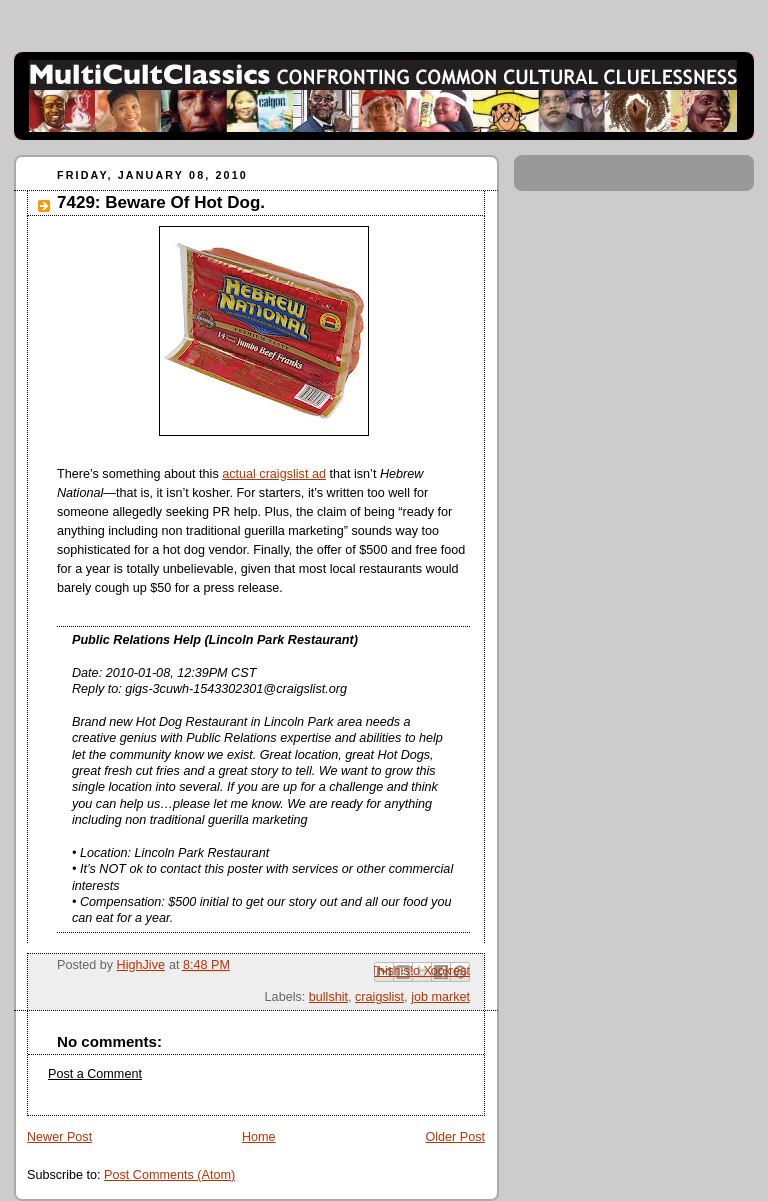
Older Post (455, 1137)
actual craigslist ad (274, 474)
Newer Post (59, 1137)
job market (440, 997)
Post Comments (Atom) (169, 1175)
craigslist (379, 997)
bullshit (328, 997)
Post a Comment (95, 1074)
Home (259, 1137)
